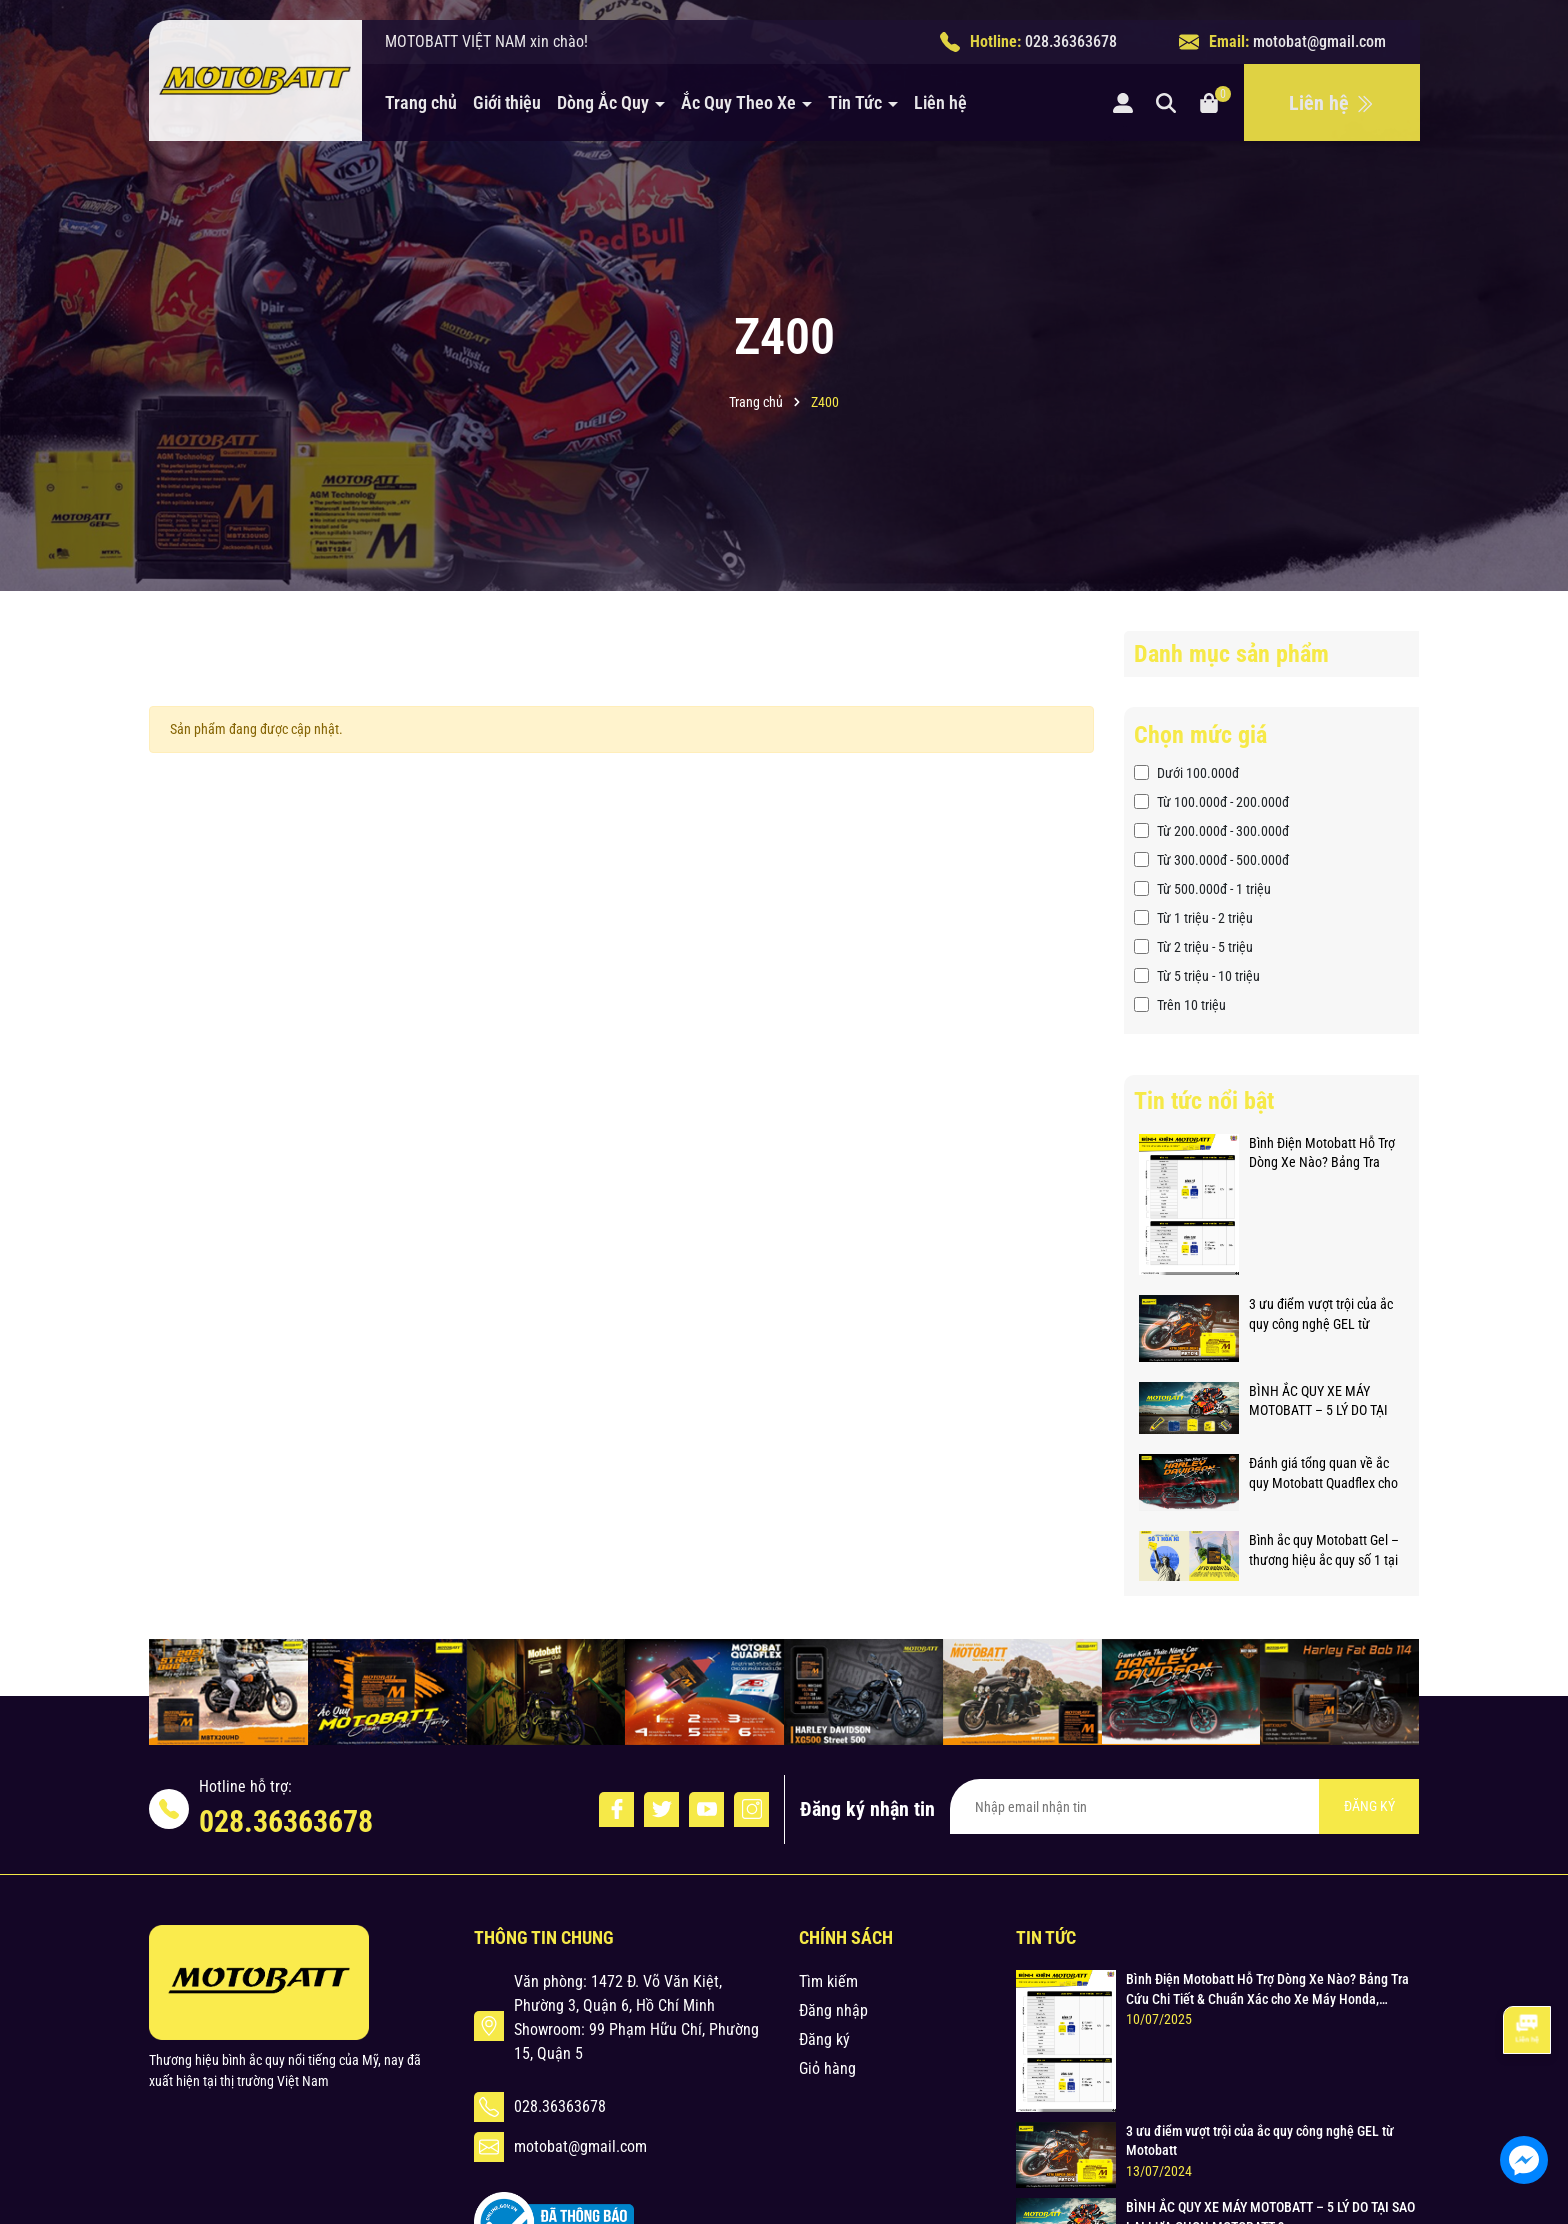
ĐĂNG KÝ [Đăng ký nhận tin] (1369, 1806)
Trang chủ (421, 102)
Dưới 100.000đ (1186, 773)
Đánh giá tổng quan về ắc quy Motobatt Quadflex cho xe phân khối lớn (1323, 1474)
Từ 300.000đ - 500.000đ (1211, 860)
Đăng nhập (833, 2010)
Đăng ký (824, 2039)
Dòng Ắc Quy (605, 102)
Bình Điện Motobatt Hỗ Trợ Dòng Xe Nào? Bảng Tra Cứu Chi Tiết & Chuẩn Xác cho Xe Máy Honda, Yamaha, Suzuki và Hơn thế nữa (1324, 1154)
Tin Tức (857, 102)
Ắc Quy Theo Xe (740, 102)
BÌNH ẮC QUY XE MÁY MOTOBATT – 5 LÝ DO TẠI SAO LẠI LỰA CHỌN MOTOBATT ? (1318, 1402)
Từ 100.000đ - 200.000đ (1211, 802)
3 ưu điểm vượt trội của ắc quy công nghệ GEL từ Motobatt (1321, 1315)
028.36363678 (1071, 41)
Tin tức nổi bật (1204, 1101)
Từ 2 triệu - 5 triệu (1193, 947)
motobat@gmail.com (1319, 41)
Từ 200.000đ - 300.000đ (1211, 831)
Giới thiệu (507, 102)
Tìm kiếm (828, 1981)
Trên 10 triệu (1180, 1005)
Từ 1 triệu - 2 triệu (1193, 918)
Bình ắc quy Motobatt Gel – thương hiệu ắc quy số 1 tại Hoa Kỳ (1324, 1551)
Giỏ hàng (827, 2068)
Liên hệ (940, 102)
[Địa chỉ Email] (1184, 1806)
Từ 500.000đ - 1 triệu (1202, 889)
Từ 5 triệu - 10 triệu (1197, 976)
